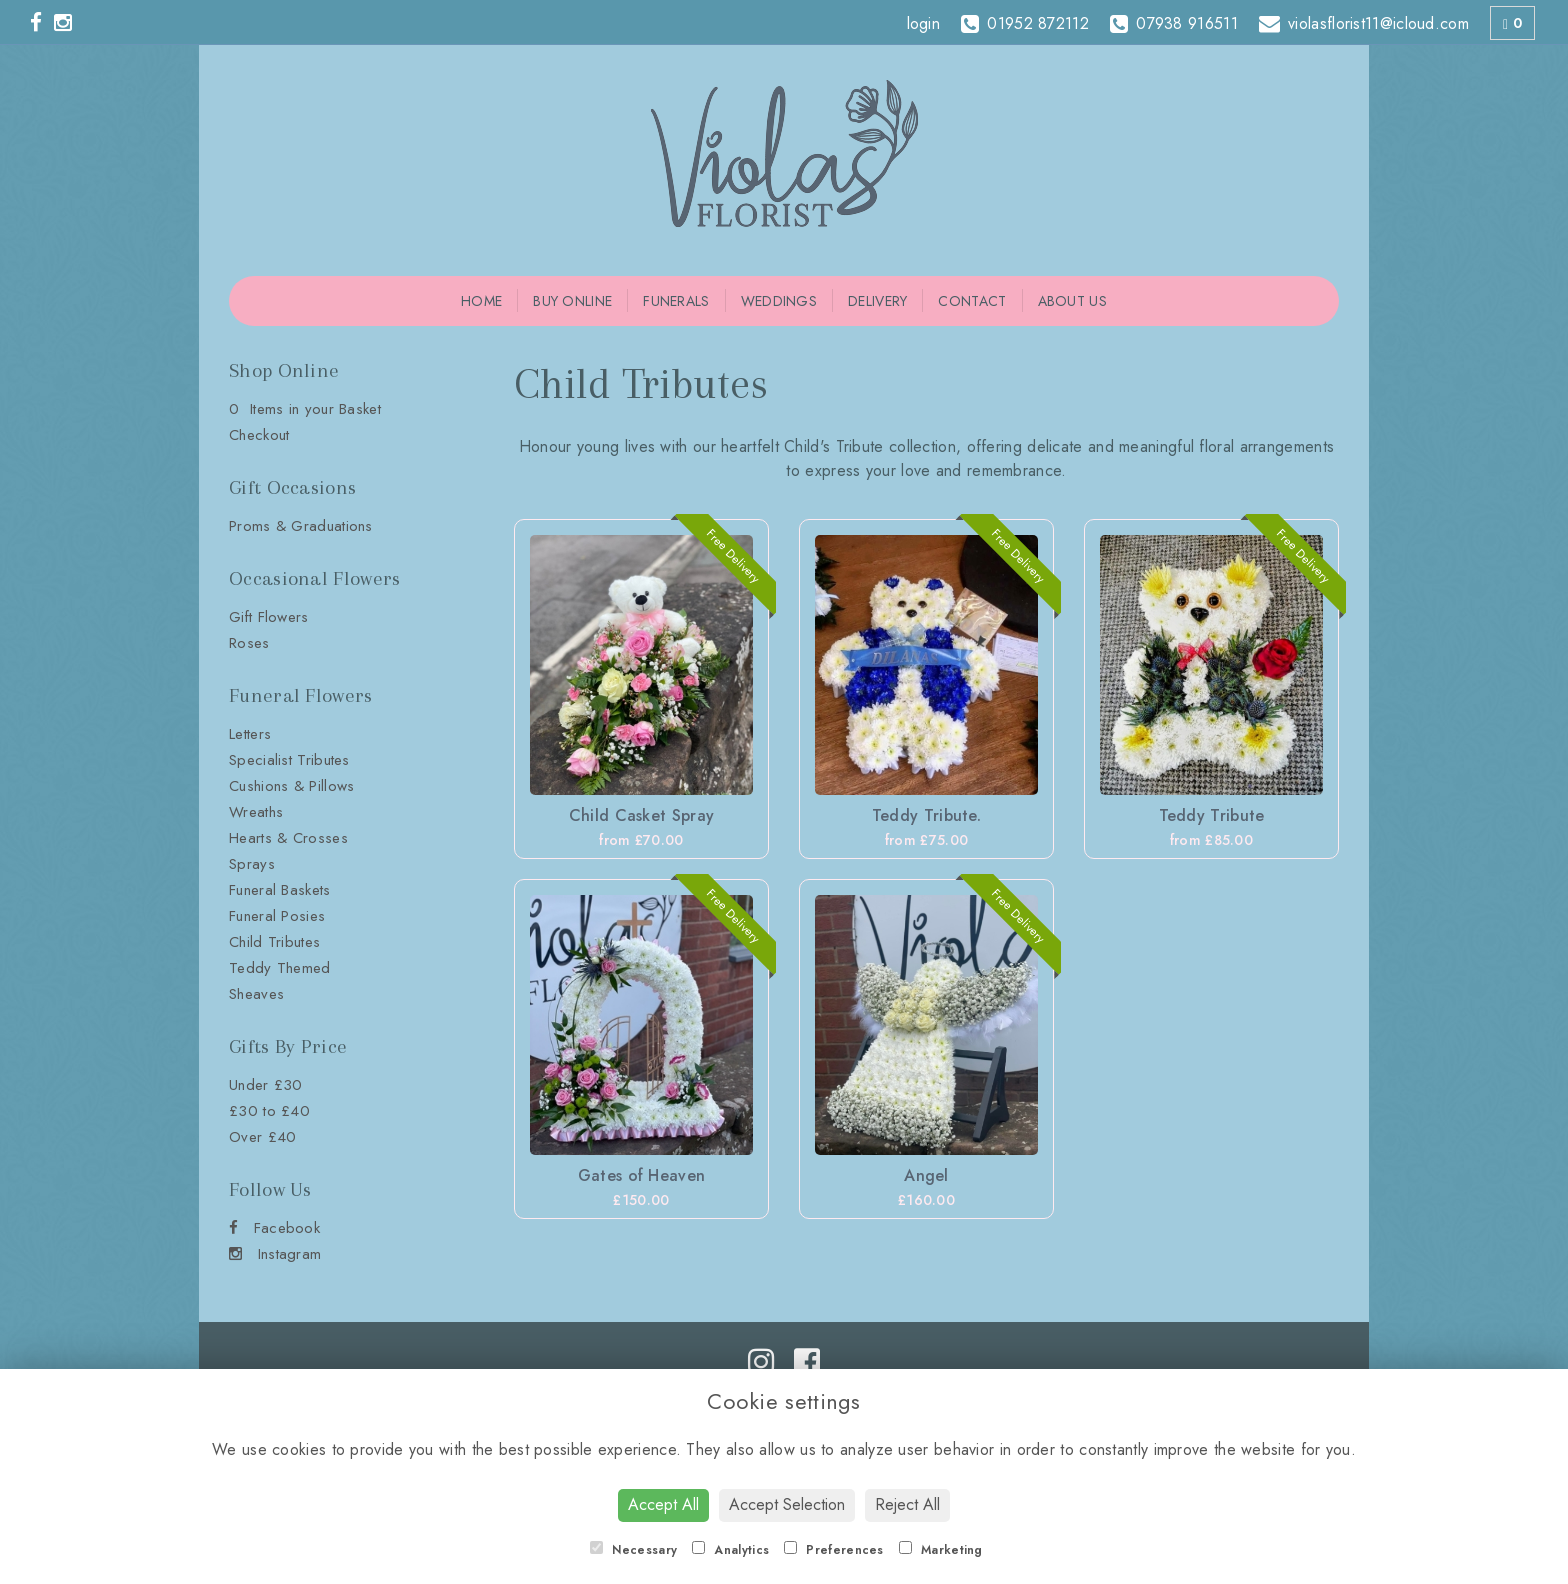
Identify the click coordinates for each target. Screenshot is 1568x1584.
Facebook (274, 1228)
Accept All (663, 1504)
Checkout (259, 435)
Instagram (275, 1254)
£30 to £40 (269, 1111)
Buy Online (572, 301)
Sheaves (256, 994)
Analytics (730, 1550)
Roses (249, 643)
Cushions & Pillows (291, 786)
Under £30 (266, 1085)
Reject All (907, 1504)
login (924, 23)
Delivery (877, 301)
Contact (972, 301)
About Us (1072, 301)
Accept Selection (787, 1504)
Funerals (676, 301)
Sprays (252, 864)
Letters (250, 734)
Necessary (633, 1550)
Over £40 (262, 1137)
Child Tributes (274, 942)
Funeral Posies (277, 916)
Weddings (779, 301)
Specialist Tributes (289, 760)
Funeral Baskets (280, 890)
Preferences (834, 1550)
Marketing (941, 1550)
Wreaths (256, 812)
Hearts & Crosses (288, 838)
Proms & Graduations (301, 526)
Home (481, 301)
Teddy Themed (280, 968)
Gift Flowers (269, 617)
